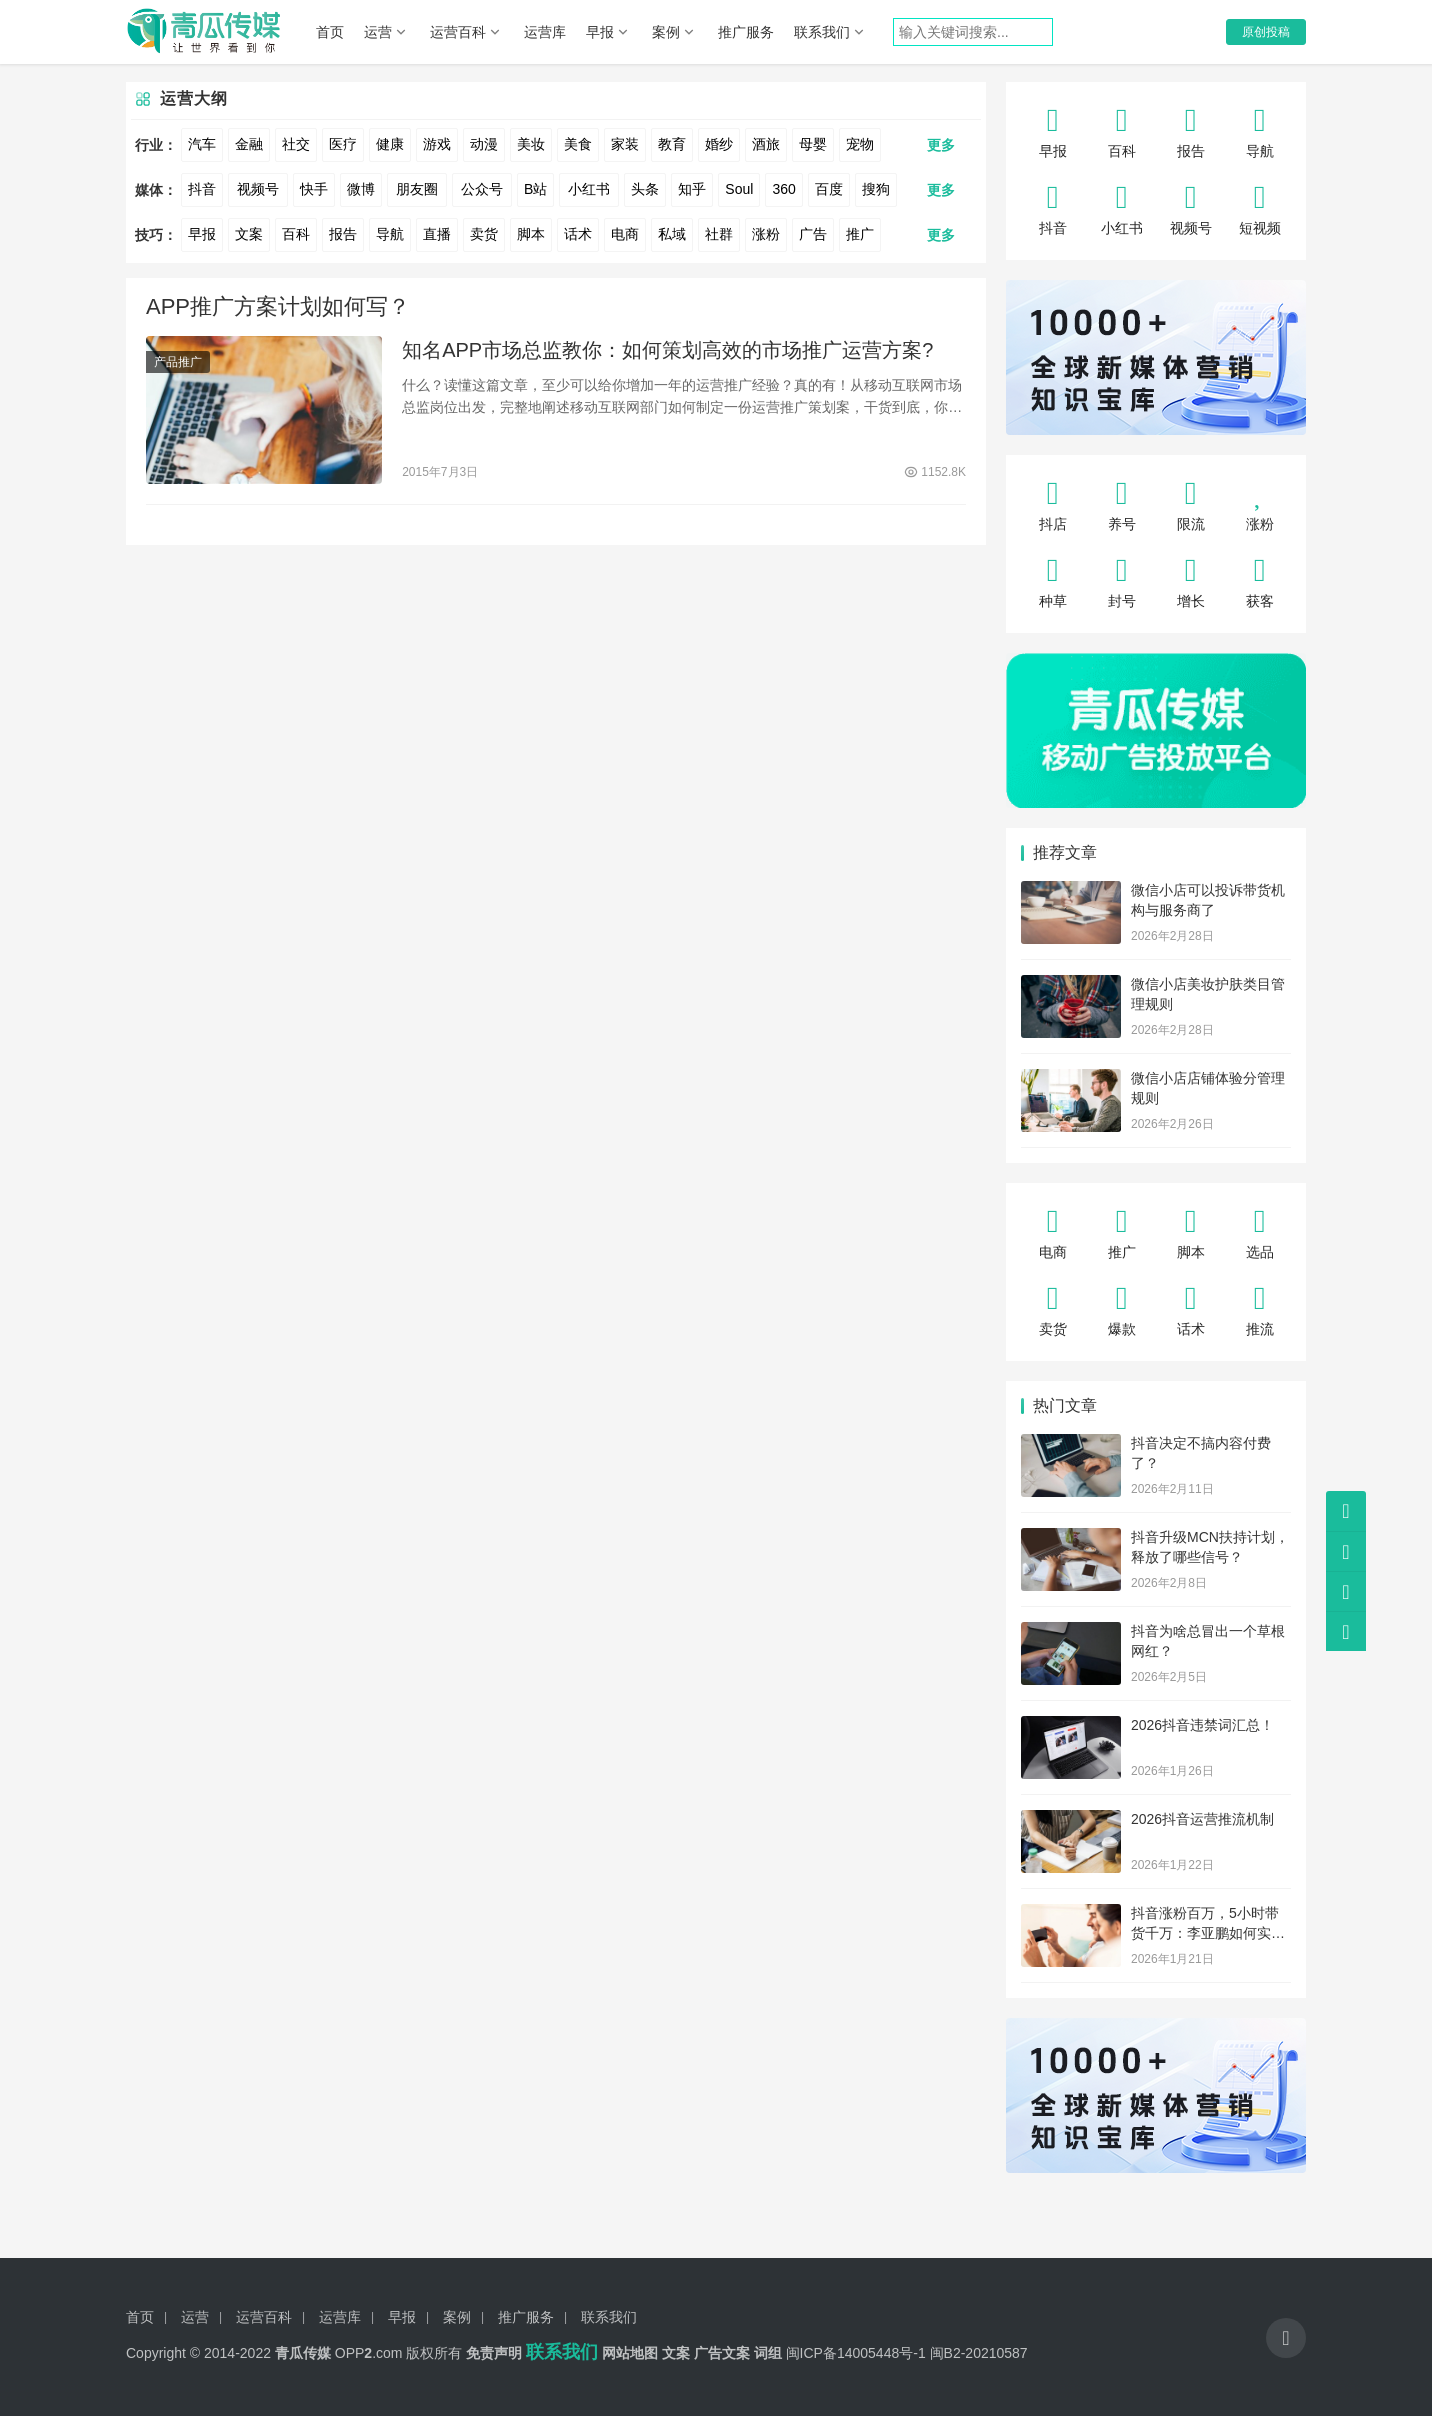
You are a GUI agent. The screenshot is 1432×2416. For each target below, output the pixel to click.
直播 (437, 234)
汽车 (202, 144)
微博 (361, 189)
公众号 (482, 189)
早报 (600, 32)
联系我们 (822, 32)
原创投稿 (1266, 32)
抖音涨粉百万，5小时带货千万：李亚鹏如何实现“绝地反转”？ (1208, 1932)
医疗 (343, 144)
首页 (330, 32)
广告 (813, 234)
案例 (666, 32)
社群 (719, 234)
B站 (535, 189)
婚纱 (719, 144)
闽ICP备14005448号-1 (856, 2353)
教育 (672, 144)
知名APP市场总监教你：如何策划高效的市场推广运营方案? (667, 350)
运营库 (545, 32)
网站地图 (630, 2353)
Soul (739, 189)
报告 (343, 234)
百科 (296, 234)
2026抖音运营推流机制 (1202, 1819)
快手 (314, 189)
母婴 (813, 144)
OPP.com (369, 2353)
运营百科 (458, 32)
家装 (625, 144)
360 (783, 189)
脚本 (531, 234)
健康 (390, 144)
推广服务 (746, 32)
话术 (578, 234)
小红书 (589, 189)
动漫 (484, 144)
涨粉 (766, 234)
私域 (672, 234)
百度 (829, 189)
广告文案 (722, 2353)
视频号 (258, 189)
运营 (378, 32)
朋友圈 (417, 189)
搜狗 (876, 189)
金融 (249, 144)
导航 (390, 234)
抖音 (202, 189)
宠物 (860, 144)
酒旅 (766, 144)
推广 (860, 234)
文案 (249, 234)
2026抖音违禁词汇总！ (1202, 1725)
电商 (625, 234)
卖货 (484, 234)
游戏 (437, 144)
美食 (578, 144)
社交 (296, 144)
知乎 (692, 189)
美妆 (531, 144)
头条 (645, 189)
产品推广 (178, 362)
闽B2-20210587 (979, 2353)
